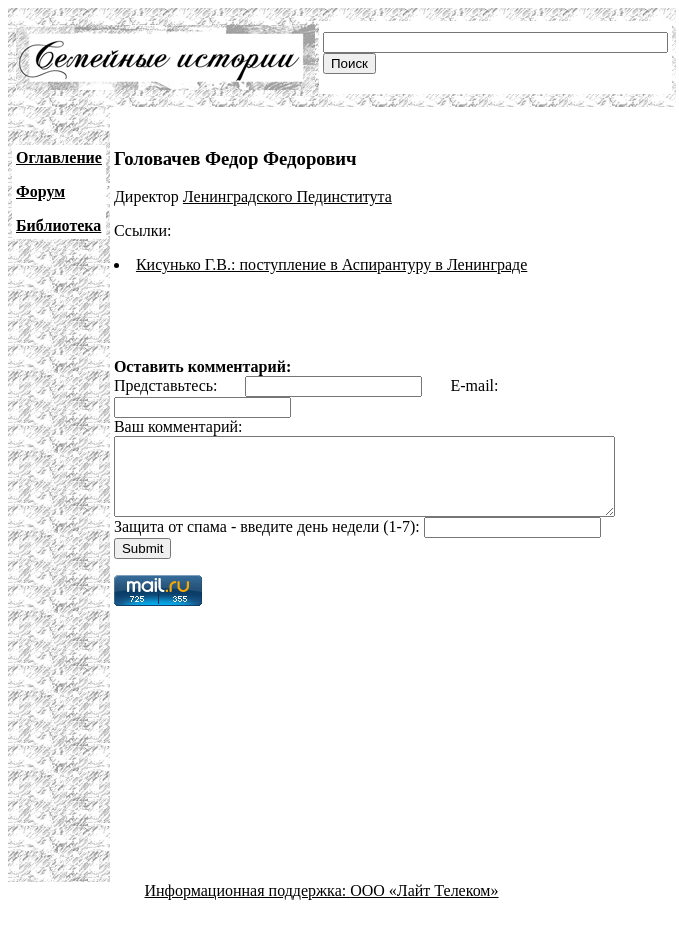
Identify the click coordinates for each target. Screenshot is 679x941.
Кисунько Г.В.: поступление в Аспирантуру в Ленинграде (331, 264)
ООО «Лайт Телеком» (424, 905)
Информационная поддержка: (248, 905)
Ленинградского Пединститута (287, 196)
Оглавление (59, 157)
